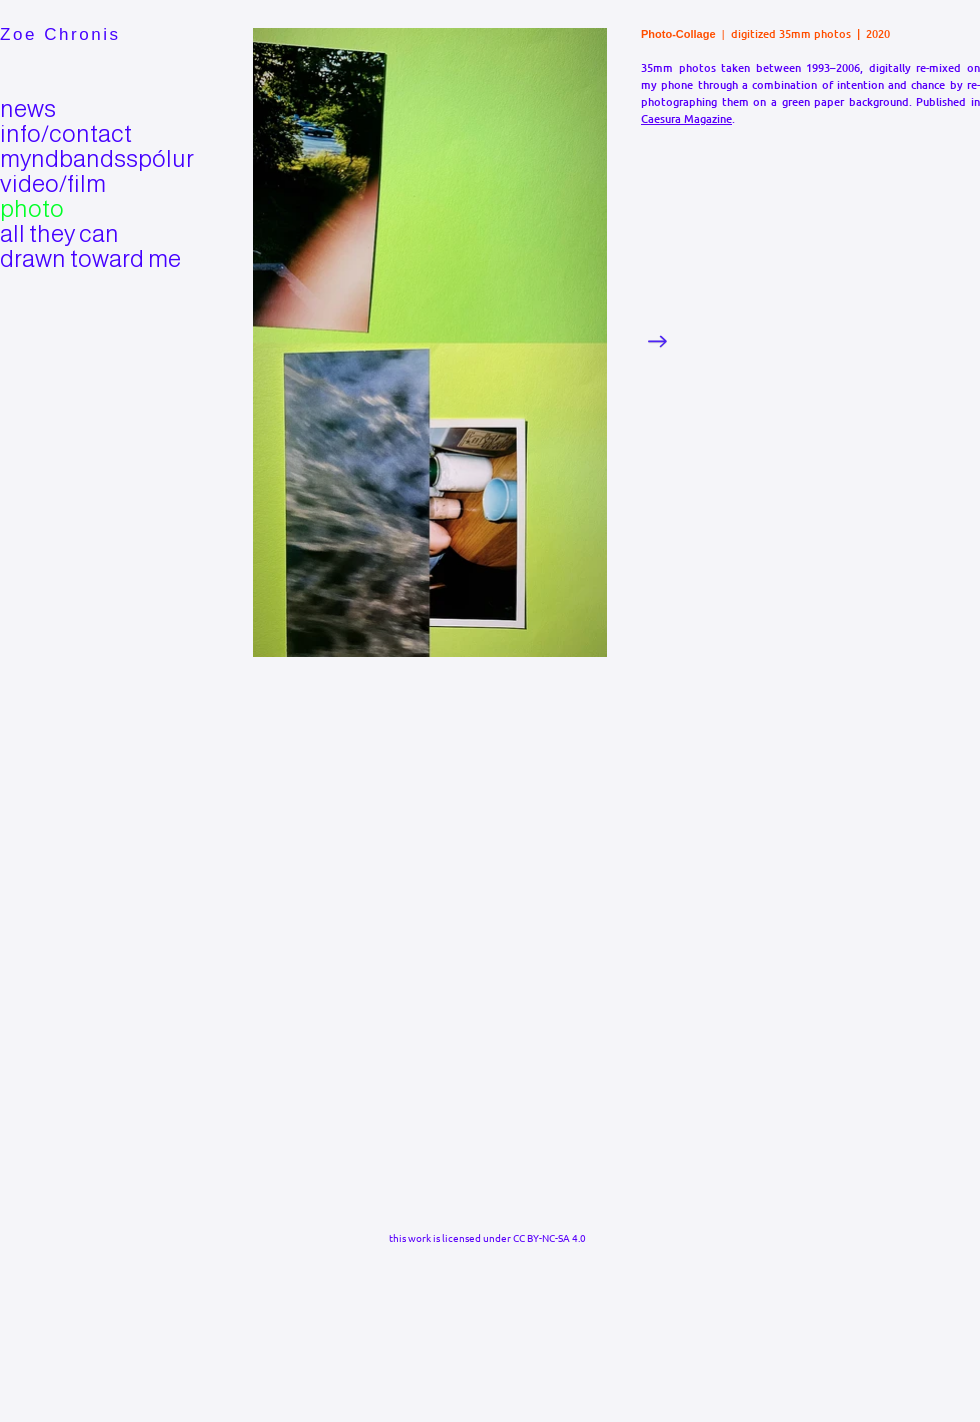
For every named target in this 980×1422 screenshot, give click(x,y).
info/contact (66, 133)
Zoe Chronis (60, 34)
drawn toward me (69, 258)
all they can (59, 233)
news (28, 108)
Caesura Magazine (686, 118)
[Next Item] (657, 342)
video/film (53, 183)
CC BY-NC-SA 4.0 (550, 1237)
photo (32, 208)
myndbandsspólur (69, 158)
